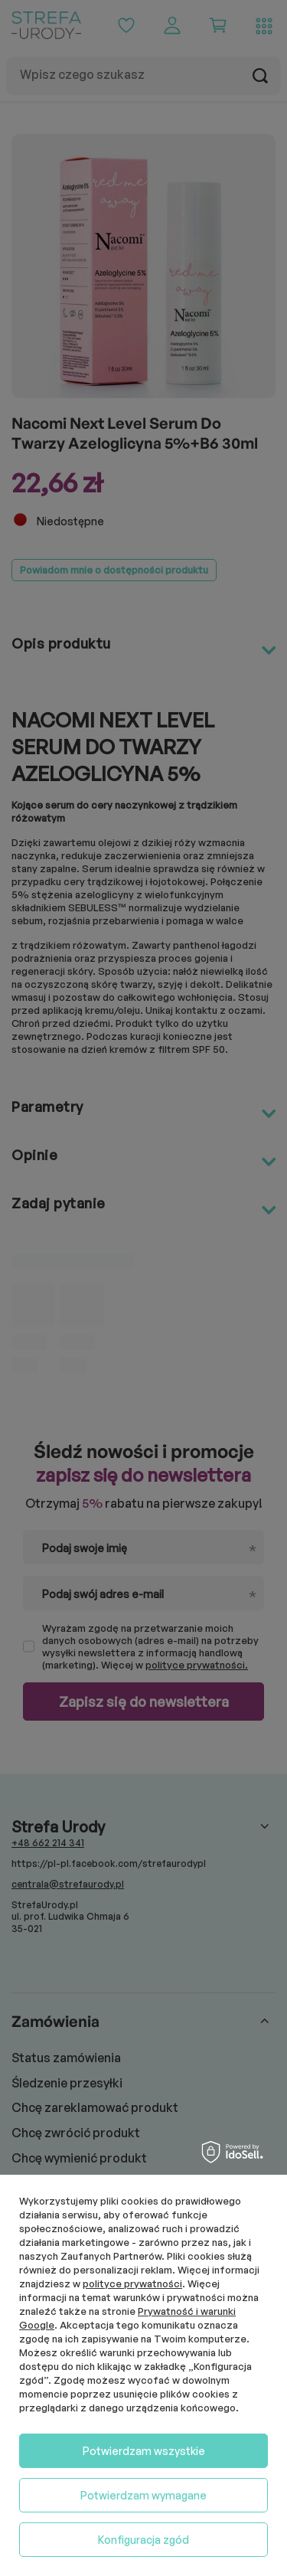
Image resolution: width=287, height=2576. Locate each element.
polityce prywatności (132, 2283)
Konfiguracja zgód (143, 2539)
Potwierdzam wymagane (143, 2495)
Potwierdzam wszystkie (144, 2450)
